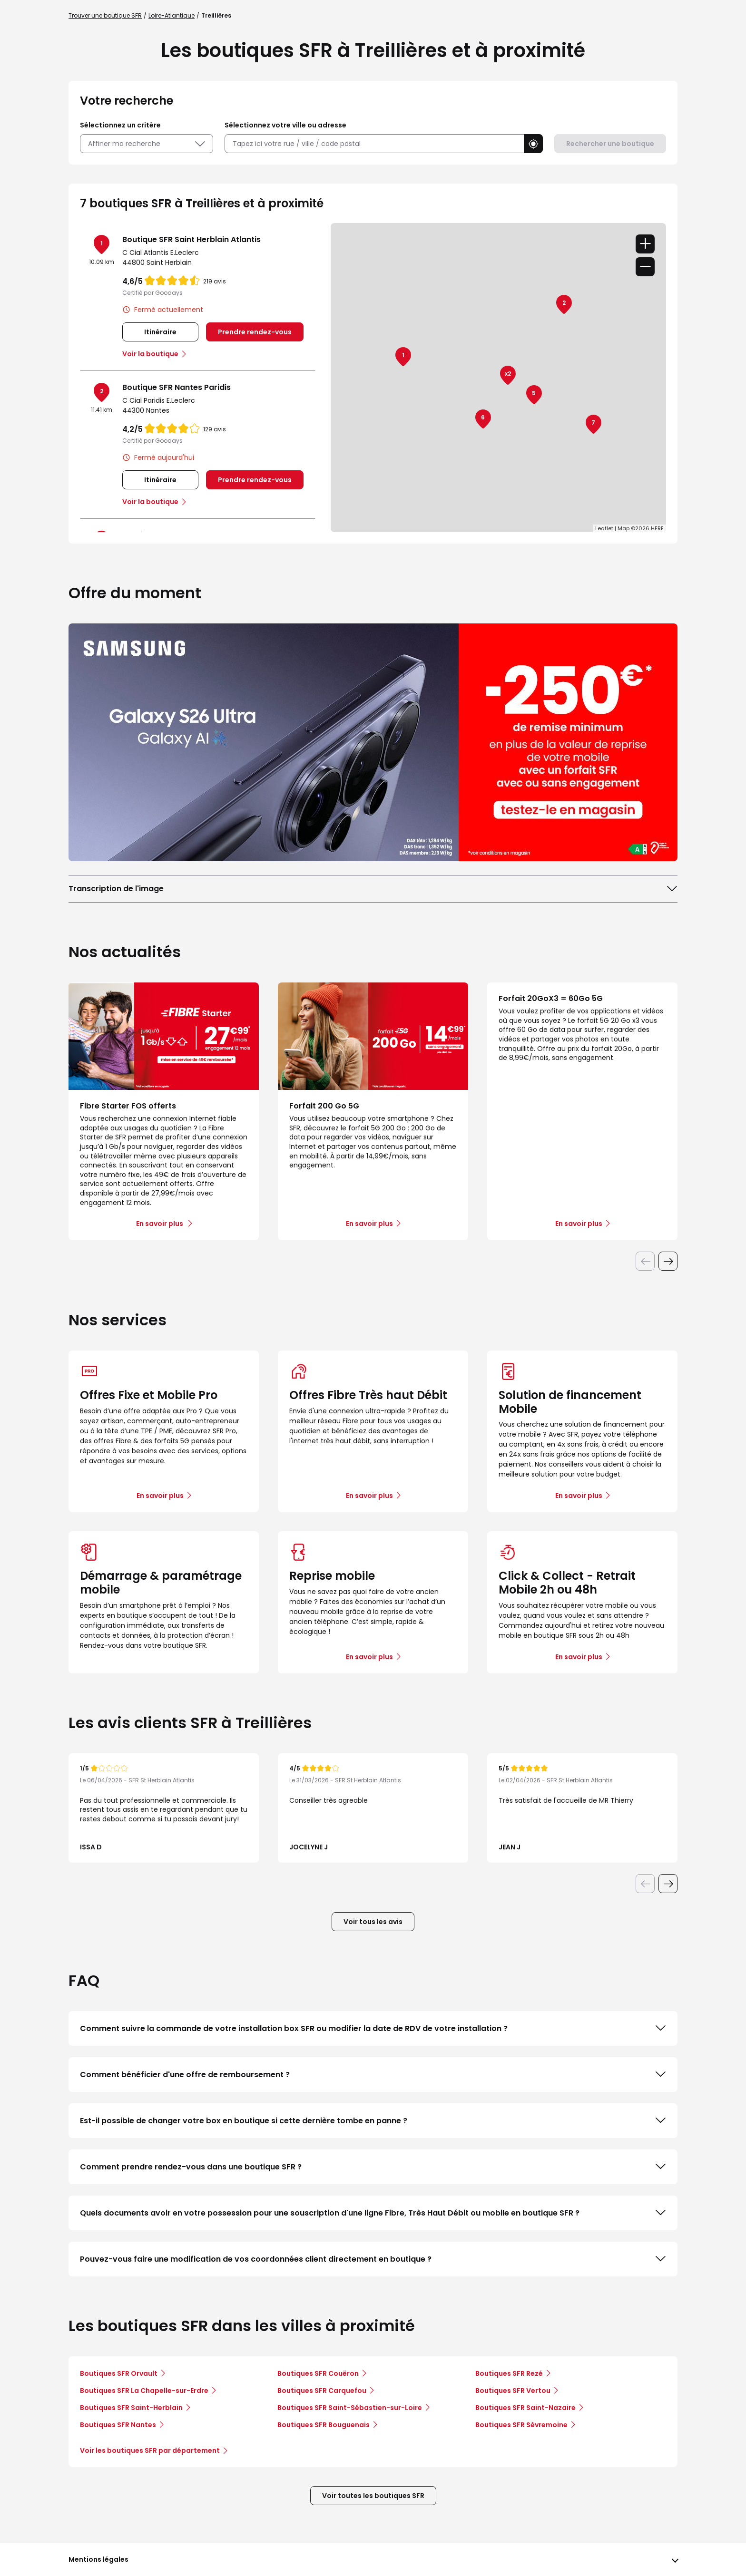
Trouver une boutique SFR (105, 15)
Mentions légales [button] (98, 2559)
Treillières (216, 15)
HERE (657, 528)
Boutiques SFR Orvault (118, 2373)
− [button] (645, 266)
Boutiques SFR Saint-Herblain (131, 2407)
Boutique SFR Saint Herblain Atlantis (191, 239)
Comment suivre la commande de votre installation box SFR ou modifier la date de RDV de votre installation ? (373, 2028)
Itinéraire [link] (160, 332)
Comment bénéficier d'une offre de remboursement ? (373, 2074)
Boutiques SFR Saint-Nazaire (525, 2407)
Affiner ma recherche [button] (146, 143)
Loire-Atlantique (171, 15)
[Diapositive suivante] (667, 1261)
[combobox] (374, 144)
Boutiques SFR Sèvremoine (521, 2425)
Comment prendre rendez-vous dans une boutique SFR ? (373, 2166)
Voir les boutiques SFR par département (153, 2450)
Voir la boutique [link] (150, 354)
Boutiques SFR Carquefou (321, 2390)
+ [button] (645, 243)
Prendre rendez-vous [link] (255, 332)
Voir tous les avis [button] (373, 1921)
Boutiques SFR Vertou (512, 2390)
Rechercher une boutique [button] (610, 143)
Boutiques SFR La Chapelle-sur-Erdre (144, 2390)
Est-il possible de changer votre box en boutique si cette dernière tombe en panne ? (373, 2120)
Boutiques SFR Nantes (118, 2425)
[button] (533, 143)
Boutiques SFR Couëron (318, 2373)
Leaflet (604, 528)
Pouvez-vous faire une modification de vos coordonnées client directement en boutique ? (373, 2259)
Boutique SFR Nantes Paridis (176, 387)
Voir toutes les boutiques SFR (373, 2495)
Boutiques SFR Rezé (509, 2373)
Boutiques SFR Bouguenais (323, 2425)
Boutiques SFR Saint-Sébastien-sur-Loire (349, 2407)
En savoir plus (160, 1495)
